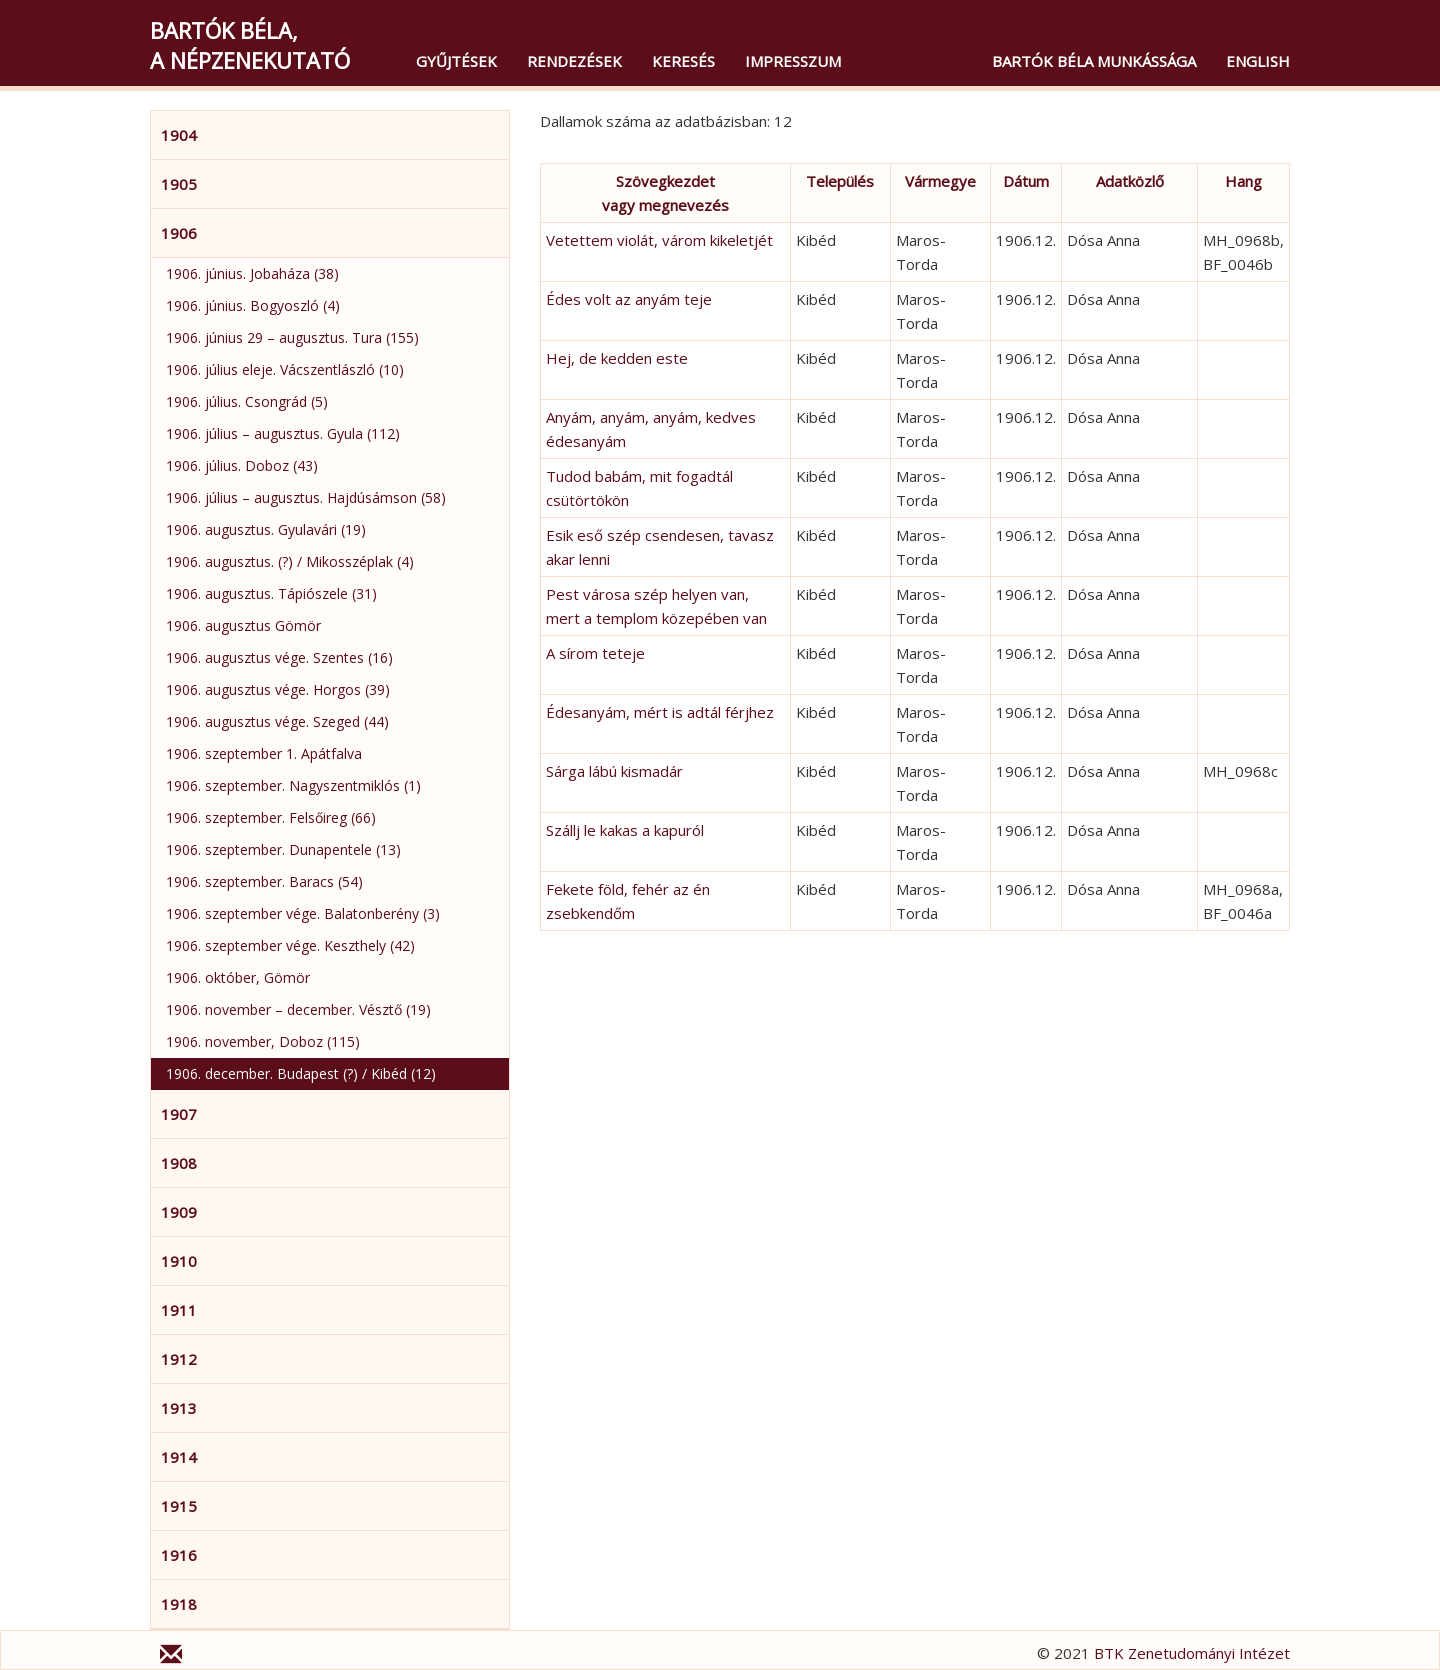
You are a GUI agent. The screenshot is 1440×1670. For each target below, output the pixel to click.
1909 (179, 1212)
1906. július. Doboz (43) (242, 465)
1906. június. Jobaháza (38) (252, 273)
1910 (179, 1261)
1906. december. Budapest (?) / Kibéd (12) (301, 1073)
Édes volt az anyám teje (629, 299)
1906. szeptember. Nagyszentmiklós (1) (293, 785)
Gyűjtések (456, 61)
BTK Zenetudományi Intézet (1192, 1653)
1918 (179, 1604)
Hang (1243, 181)
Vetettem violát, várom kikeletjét (659, 240)
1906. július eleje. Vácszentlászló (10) (285, 369)
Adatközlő (1130, 181)
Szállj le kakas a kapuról (625, 830)
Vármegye (940, 181)
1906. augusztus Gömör (243, 625)
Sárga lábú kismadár (614, 771)
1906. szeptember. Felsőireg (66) (271, 817)
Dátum (1026, 181)
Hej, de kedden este (617, 358)
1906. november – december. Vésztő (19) (298, 1009)
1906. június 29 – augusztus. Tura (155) (292, 337)
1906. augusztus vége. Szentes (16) (279, 657)
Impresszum (793, 61)
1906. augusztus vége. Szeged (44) (277, 721)
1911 (179, 1310)
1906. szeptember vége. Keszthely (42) (290, 945)
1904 (179, 135)
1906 (179, 233)
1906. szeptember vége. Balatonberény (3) (303, 913)
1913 (179, 1408)
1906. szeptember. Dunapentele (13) (283, 849)
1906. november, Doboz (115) (263, 1041)
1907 (179, 1114)
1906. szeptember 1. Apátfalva (264, 753)
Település (840, 181)
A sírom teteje (595, 653)
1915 (179, 1506)
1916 (179, 1555)
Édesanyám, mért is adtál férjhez (660, 712)
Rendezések (574, 61)
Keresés (683, 61)
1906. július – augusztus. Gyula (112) (283, 433)
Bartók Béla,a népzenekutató (250, 45)
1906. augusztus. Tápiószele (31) (271, 593)
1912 (179, 1359)
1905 (179, 184)
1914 (179, 1457)
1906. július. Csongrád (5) (247, 401)
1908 (179, 1163)
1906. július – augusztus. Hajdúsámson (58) (306, 497)
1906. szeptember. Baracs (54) (264, 881)
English (1258, 61)
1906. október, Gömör (238, 977)
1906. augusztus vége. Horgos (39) (278, 689)
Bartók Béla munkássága (1094, 61)
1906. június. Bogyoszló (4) (253, 305)
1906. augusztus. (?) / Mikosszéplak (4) (290, 561)
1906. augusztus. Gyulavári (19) (266, 529)
